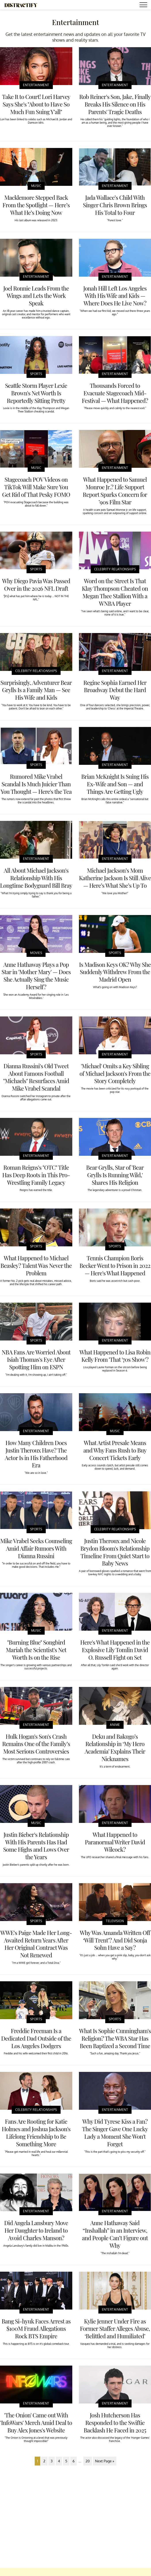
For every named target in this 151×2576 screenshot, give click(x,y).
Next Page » (104, 2461)
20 (88, 2461)
